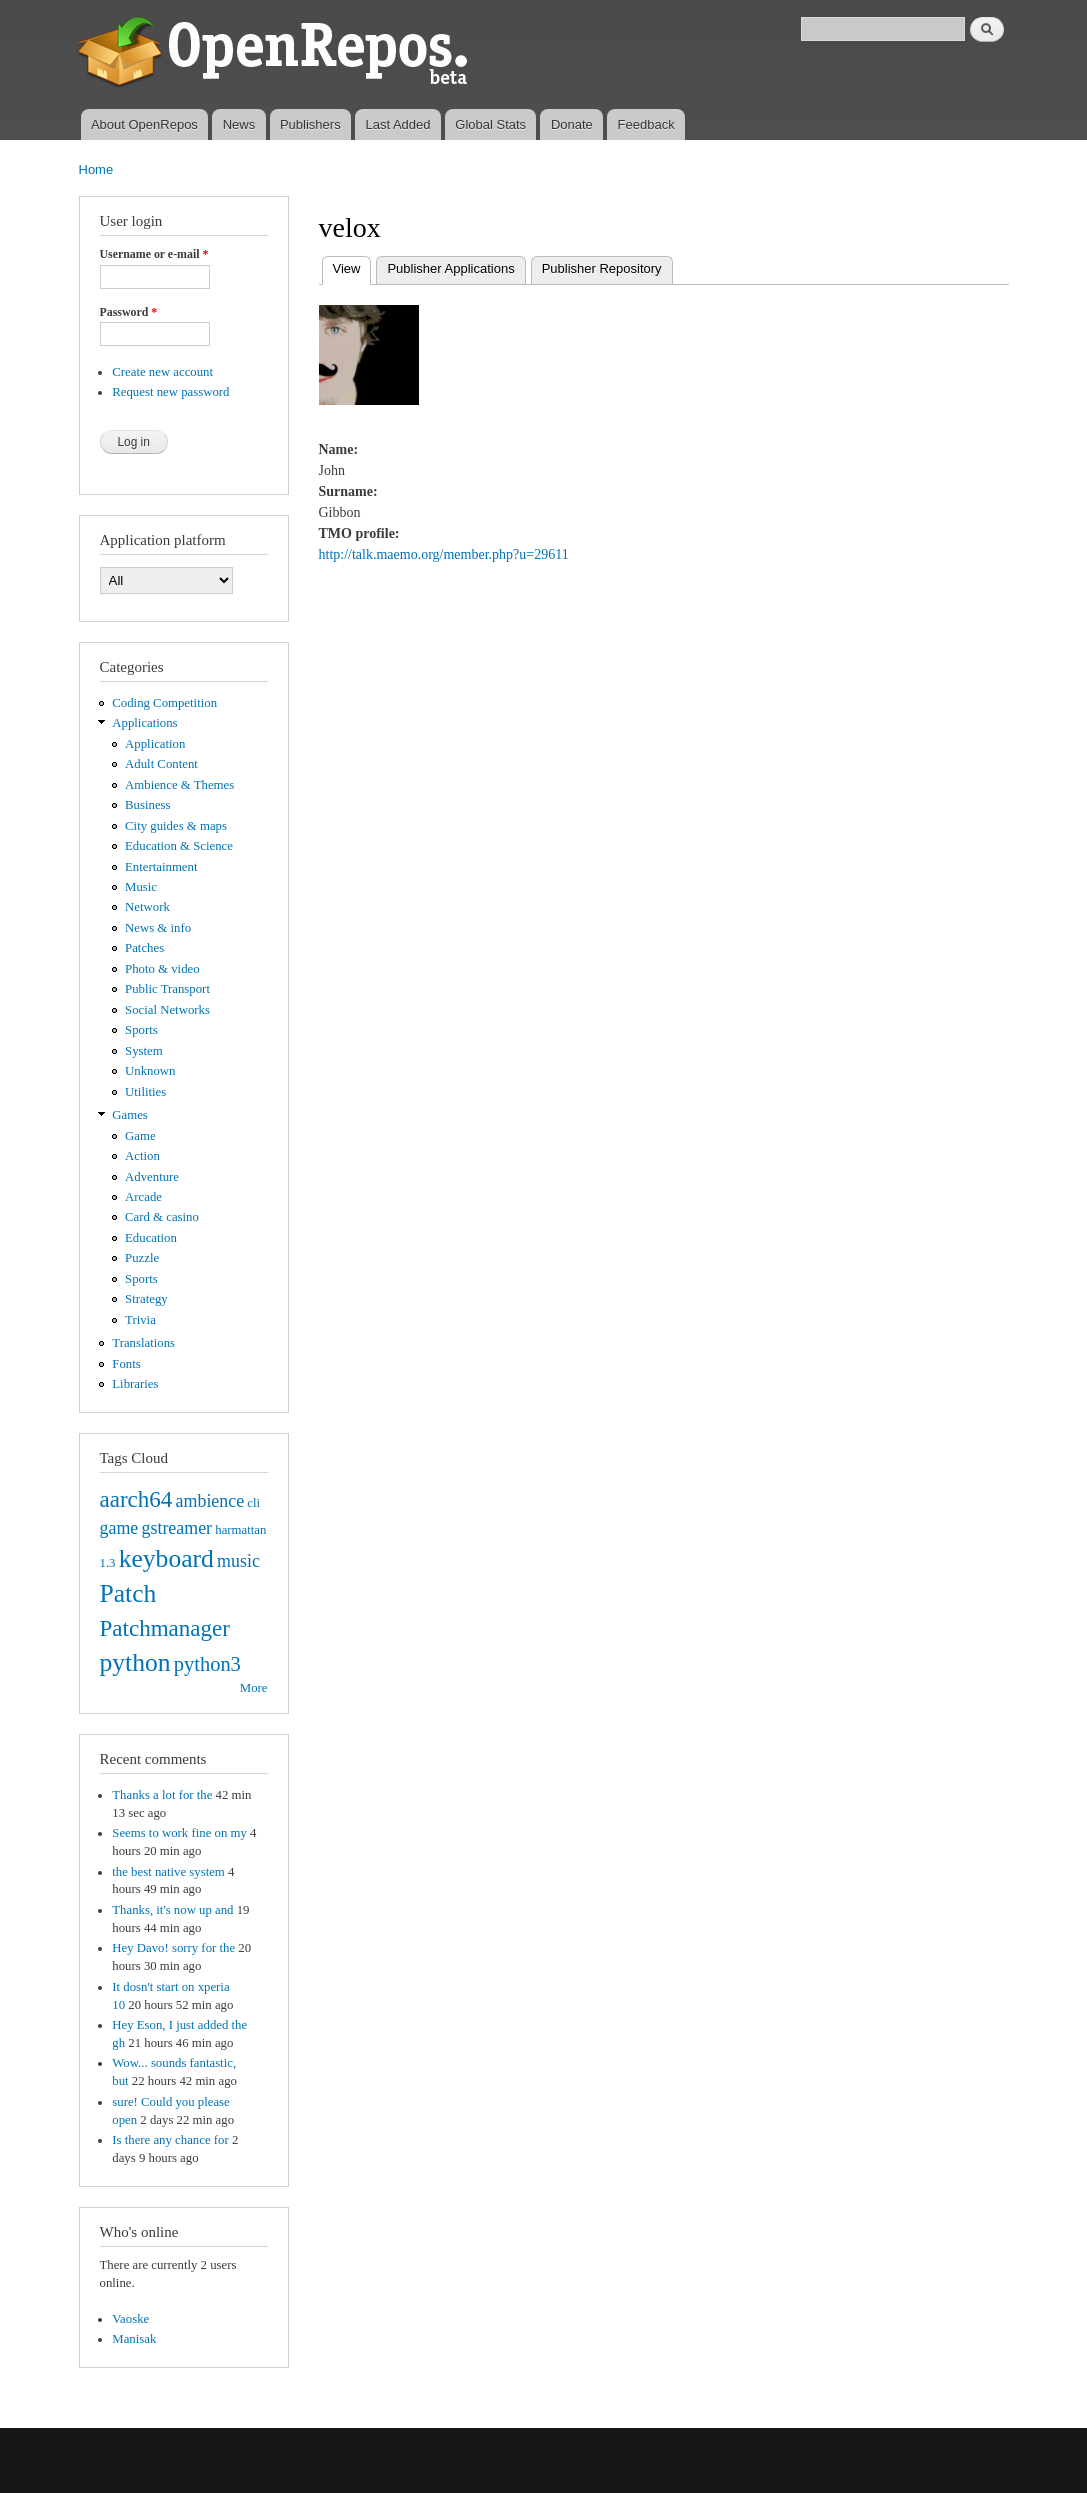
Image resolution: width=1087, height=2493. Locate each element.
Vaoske (130, 2319)
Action (142, 1156)
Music (141, 887)
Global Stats (490, 124)
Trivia (140, 1320)
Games (130, 1115)
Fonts (126, 1364)
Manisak (134, 2339)
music (238, 1561)
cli (253, 1503)
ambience (210, 1501)
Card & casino (162, 1217)
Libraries (135, 1384)
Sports (141, 1030)
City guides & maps (176, 826)
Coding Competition (164, 703)
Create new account (162, 372)
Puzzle (142, 1258)
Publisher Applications (450, 268)
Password (129, 312)
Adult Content (161, 764)
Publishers (310, 124)
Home (96, 169)
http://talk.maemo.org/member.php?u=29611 (444, 554)
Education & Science (179, 846)
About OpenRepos (144, 124)
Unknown (150, 1071)
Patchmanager (165, 1628)
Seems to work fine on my (179, 1833)
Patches (144, 948)
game (119, 1528)
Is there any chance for (170, 2140)
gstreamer (176, 1528)
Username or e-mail (154, 254)
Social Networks (167, 1010)
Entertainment (161, 867)
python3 (207, 1664)
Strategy (146, 1299)
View (352, 266)
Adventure (152, 1177)
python (135, 1662)
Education (151, 1238)
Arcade (143, 1197)
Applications (144, 723)
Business (147, 805)
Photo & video (162, 969)
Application (155, 744)
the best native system (168, 1872)
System (144, 1051)
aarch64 (136, 1499)
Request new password (170, 392)
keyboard (166, 1558)
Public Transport (167, 989)
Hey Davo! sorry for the (173, 1948)
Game (140, 1136)
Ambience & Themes (179, 785)
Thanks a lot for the (162, 1795)
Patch (128, 1593)
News (239, 124)
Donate (572, 124)
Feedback (646, 124)
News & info (158, 928)
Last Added (397, 124)
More (254, 1688)
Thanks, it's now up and (172, 1910)
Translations (143, 1343)
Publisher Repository (602, 268)
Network (147, 907)
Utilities (145, 1092)
